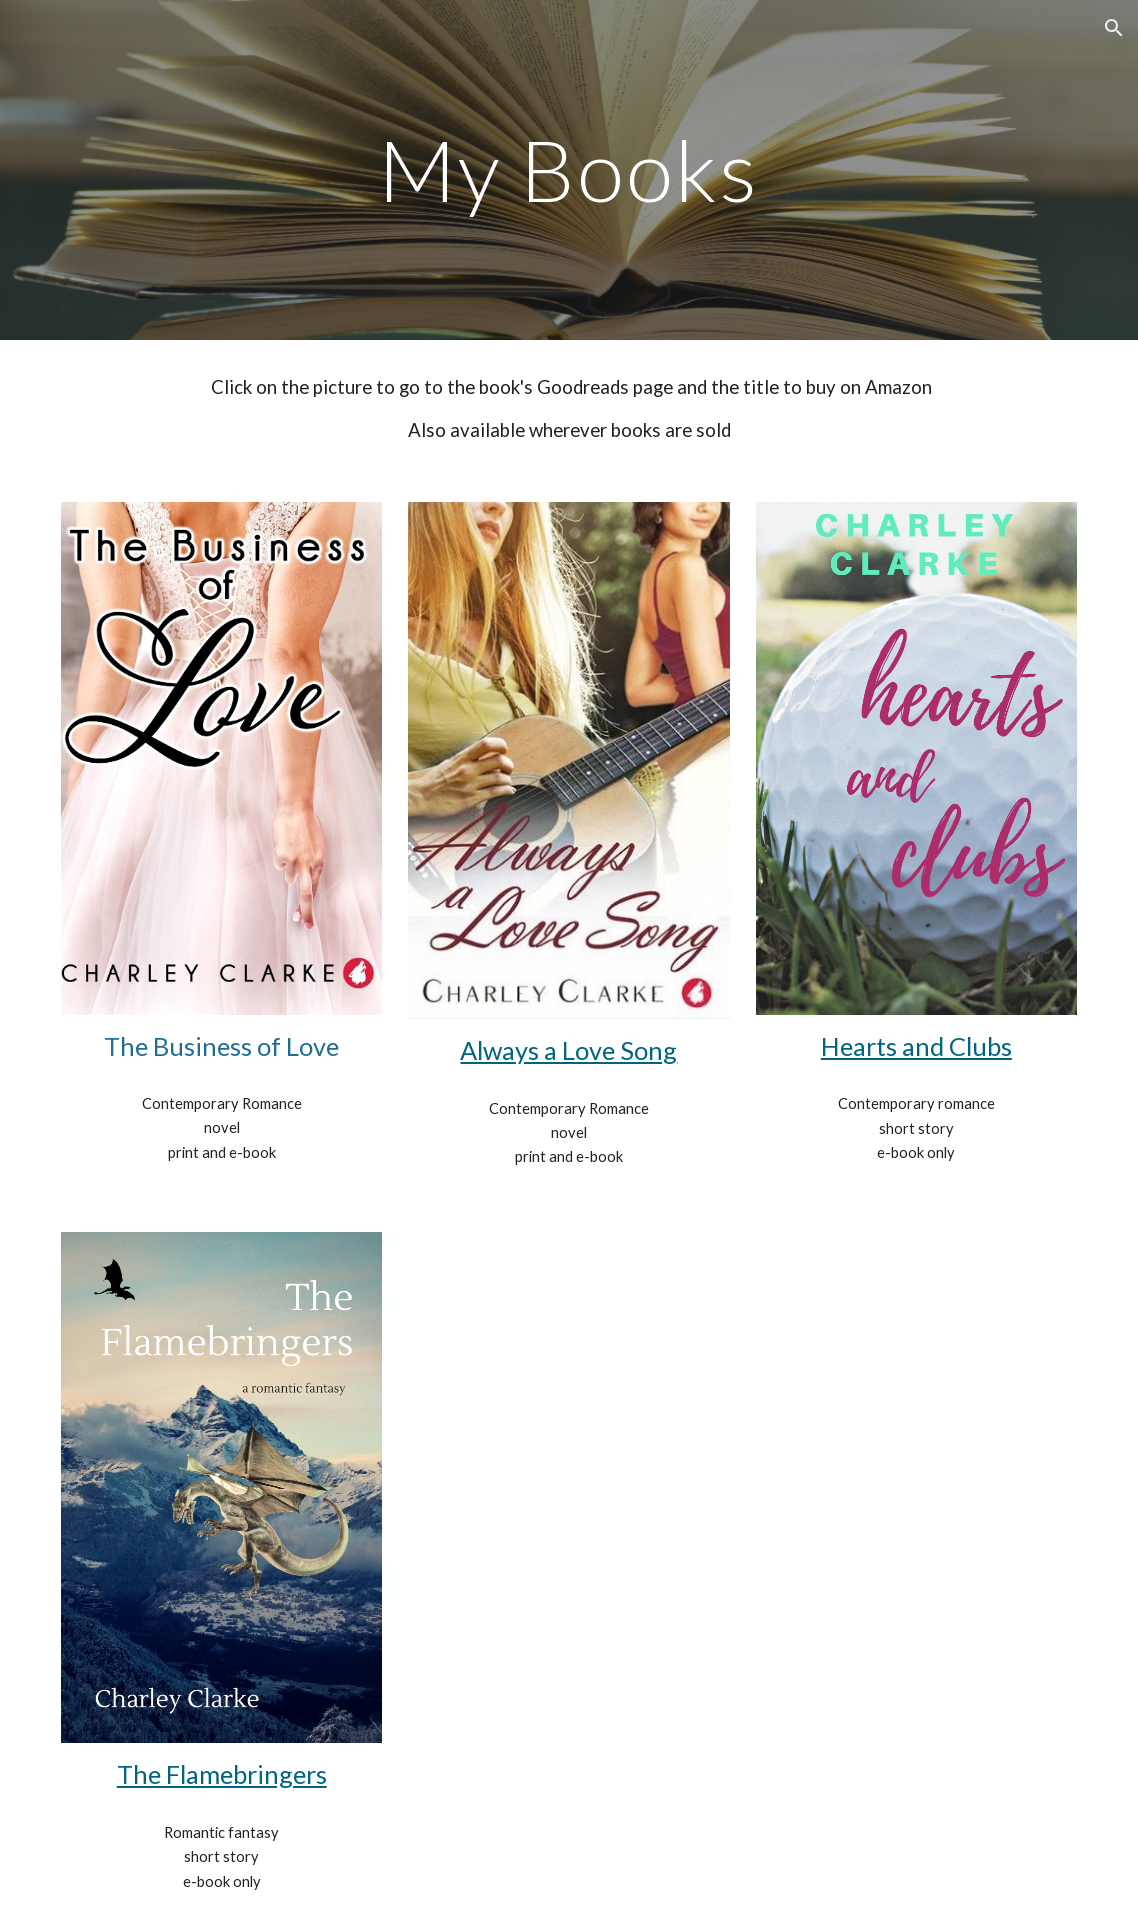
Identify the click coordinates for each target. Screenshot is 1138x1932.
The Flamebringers (222, 1774)
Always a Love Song (568, 1050)
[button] (1114, 28)
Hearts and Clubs (916, 1046)
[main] (569, 169)
